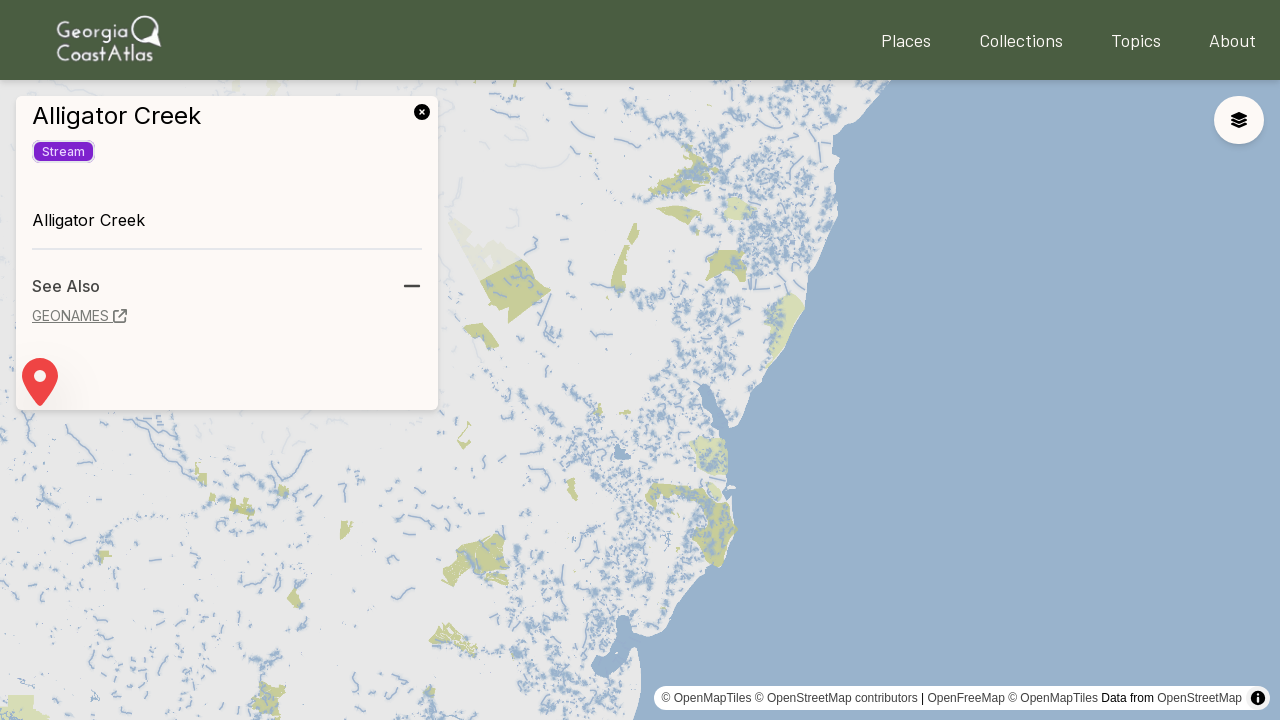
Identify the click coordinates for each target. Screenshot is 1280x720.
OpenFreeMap (965, 698)
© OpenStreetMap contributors (836, 698)
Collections (1021, 40)
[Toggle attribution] (1258, 698)
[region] (640, 400)
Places (906, 40)
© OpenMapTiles (707, 698)
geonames (79, 315)
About (1232, 40)
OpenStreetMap (1199, 698)
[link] (426, 110)
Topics (1136, 40)
